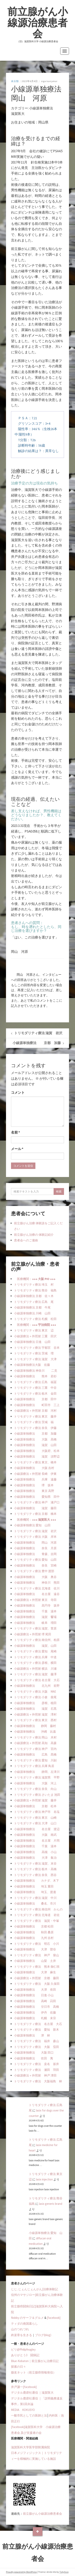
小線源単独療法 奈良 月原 (35, 1548)
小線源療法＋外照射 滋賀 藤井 (35, 1800)
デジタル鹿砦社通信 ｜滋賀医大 (32, 2392)
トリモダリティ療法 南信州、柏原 (37, 1640)
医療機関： (34, 1279)
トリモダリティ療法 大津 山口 (35, 1823)
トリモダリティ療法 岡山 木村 (35, 1737)
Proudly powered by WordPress (21, 2571)
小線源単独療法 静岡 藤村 (35, 1726)
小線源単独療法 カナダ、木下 (36, 1880)
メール (17, 1149)
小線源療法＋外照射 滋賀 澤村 (35, 1714)
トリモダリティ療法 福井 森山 (36, 2041)
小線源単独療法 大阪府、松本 (37, 1451)
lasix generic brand (50, 2204)
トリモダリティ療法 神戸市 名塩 (37, 1812)
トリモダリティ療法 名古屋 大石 (37, 1680)
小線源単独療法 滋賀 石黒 (35, 1708)
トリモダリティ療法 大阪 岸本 (35, 1537)
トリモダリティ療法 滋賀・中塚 (36, 1921)
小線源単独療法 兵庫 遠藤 (35, 1479)
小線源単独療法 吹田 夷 (33, 2058)
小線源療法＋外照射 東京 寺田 (35, 1600)
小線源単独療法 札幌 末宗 (35, 2018)
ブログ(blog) (43, 2335)
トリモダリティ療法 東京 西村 (35, 1720)
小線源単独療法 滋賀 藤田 (35, 1508)
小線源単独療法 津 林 (32, 2035)
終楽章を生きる (21, 2335)
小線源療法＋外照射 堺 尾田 (32, 1634)
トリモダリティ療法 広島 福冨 (35, 1382)
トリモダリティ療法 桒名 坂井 (36, 2064)
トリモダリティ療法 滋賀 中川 (35, 1898)
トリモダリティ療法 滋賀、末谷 (35, 1863)
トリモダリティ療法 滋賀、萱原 (35, 1628)
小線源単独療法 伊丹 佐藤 (35, 2012)
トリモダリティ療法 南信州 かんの (38, 1909)
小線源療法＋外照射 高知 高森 (35, 1743)
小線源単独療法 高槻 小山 (35, 1852)
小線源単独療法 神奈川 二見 (35, 1370)
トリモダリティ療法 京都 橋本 (35, 1514)
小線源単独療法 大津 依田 (35, 1989)
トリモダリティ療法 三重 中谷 (35, 1388)
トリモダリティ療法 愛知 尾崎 (35, 1651)
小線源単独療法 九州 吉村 (34, 1938)
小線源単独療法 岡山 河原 (35, 1542)
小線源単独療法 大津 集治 (35, 1858)
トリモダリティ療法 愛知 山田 (35, 1559)
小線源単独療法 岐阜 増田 (35, 1623)
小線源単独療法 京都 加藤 (35, 1433)
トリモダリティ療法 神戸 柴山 (36, 1955)
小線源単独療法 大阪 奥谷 (35, 1577)
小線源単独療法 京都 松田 (34, 1926)
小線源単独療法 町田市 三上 (37, 1405)
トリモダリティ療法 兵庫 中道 (35, 1657)
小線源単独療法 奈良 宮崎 (35, 1565)
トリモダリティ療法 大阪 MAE (35, 1691)
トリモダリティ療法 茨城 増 (34, 1353)
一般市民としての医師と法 (29, 2415)
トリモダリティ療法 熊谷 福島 (35, 1290)
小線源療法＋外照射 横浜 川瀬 (35, 1668)
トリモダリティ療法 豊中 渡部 (34, 1571)
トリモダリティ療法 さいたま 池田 (37, 1795)
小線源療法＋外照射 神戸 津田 (35, 2075)
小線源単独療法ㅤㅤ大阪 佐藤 (32, 1365)
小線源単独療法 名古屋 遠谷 (37, 1594)
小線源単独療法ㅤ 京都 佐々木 (34, 1296)
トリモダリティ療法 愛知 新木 (36, 2029)
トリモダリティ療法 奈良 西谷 (35, 1875)
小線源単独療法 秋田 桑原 (34, 1932)
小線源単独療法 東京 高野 (34, 1491)
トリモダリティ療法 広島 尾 (34, 1302)
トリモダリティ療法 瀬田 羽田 (36, 2070)
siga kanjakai (49, 81)
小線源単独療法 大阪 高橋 (35, 1439)
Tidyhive (63, 2571)
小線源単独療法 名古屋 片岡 (37, 1840)
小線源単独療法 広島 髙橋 (35, 1754)
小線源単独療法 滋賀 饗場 (35, 1617)
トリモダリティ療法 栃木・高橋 (35, 1869)
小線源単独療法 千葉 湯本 (35, 1611)
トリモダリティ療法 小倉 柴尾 (35, 1697)
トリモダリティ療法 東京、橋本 (35, 1462)
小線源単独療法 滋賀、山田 (35, 1646)
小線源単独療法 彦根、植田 (35, 1703)
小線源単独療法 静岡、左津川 (37, 1772)
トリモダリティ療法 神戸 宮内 (35, 1749)
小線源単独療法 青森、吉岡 (35, 1554)
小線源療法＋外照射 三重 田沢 (35, 1336)
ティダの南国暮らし (24, 2323)
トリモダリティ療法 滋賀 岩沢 (35, 1531)
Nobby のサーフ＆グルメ (27, 2318)
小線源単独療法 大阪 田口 (34, 2052)
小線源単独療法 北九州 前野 (37, 1686)
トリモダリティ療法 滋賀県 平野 (37, 1777)
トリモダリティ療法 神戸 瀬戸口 (37, 1502)
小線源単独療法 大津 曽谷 (35, 1949)
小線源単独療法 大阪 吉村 (34, 1468)
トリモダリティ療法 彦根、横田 (35, 1663)
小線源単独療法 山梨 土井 (35, 1961)
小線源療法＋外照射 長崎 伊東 (35, 1474)
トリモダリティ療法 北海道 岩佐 (37, 1915)
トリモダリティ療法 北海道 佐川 (37, 1588)
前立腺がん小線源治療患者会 (37, 22)
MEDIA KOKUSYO (23, 2410)
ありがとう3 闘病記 (25, 2355)
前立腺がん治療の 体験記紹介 (34, 1235)
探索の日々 (18, 2366)
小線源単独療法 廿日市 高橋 (36, 2007)
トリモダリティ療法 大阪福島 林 (38, 2081)
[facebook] (53, 2318)
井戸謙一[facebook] (24, 2387)
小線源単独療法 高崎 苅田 (35, 2001)
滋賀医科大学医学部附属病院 (30, 2447)
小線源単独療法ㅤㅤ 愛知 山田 (32, 1525)
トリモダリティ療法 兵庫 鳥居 (34, 1766)
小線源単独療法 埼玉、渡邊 (35, 1892)
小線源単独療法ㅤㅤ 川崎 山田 (32, 1313)
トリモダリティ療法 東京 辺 (34, 1330)
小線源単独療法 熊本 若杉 (35, 1376)
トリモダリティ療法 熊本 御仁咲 (37, 1966)
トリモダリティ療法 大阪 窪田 (36, 2047)
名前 (15, 1132)
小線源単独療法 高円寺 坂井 (37, 1605)
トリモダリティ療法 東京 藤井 (35, 1416)
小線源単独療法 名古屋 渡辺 (37, 1829)
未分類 (15, 81)
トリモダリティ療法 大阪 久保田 (37, 1984)
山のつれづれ (20, 2329)
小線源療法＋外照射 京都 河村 (35, 1410)
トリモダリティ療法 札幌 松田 (35, 1319)
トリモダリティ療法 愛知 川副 (35, 1760)
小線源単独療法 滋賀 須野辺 (37, 1456)
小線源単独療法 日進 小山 (34, 1995)
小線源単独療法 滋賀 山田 (35, 1445)
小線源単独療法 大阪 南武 (35, 1835)
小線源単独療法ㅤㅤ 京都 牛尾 (32, 1307)
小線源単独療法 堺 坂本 (34, 1485)
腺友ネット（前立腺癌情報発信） (33, 2372)
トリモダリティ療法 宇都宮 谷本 (37, 1348)
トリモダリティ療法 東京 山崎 (35, 1817)
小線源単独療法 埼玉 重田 (34, 1886)
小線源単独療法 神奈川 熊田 (37, 1582)
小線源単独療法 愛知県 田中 (37, 1497)
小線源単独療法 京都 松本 (35, 1806)
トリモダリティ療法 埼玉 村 (34, 1284)
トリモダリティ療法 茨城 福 (34, 1422)
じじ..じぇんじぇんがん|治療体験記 (34, 2289)
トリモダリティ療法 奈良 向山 (35, 1789)
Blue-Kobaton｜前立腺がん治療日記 (35, 2361)
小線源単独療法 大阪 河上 (35, 1783)
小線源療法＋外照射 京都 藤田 (36, 1978)
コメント (18, 1092)
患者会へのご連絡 (26, 1240)
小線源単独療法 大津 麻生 (35, 1972)
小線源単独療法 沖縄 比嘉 (35, 1731)
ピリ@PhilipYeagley (23, 2349)
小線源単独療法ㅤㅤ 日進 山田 (32, 1342)
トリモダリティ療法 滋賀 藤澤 (35, 1674)
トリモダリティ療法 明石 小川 (36, 1944)
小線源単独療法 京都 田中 (35, 1399)
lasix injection (44, 2179)
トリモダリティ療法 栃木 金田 (35, 1393)
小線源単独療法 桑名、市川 (35, 1903)
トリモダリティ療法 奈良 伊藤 (35, 1428)
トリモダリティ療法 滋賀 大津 (35, 1359)
